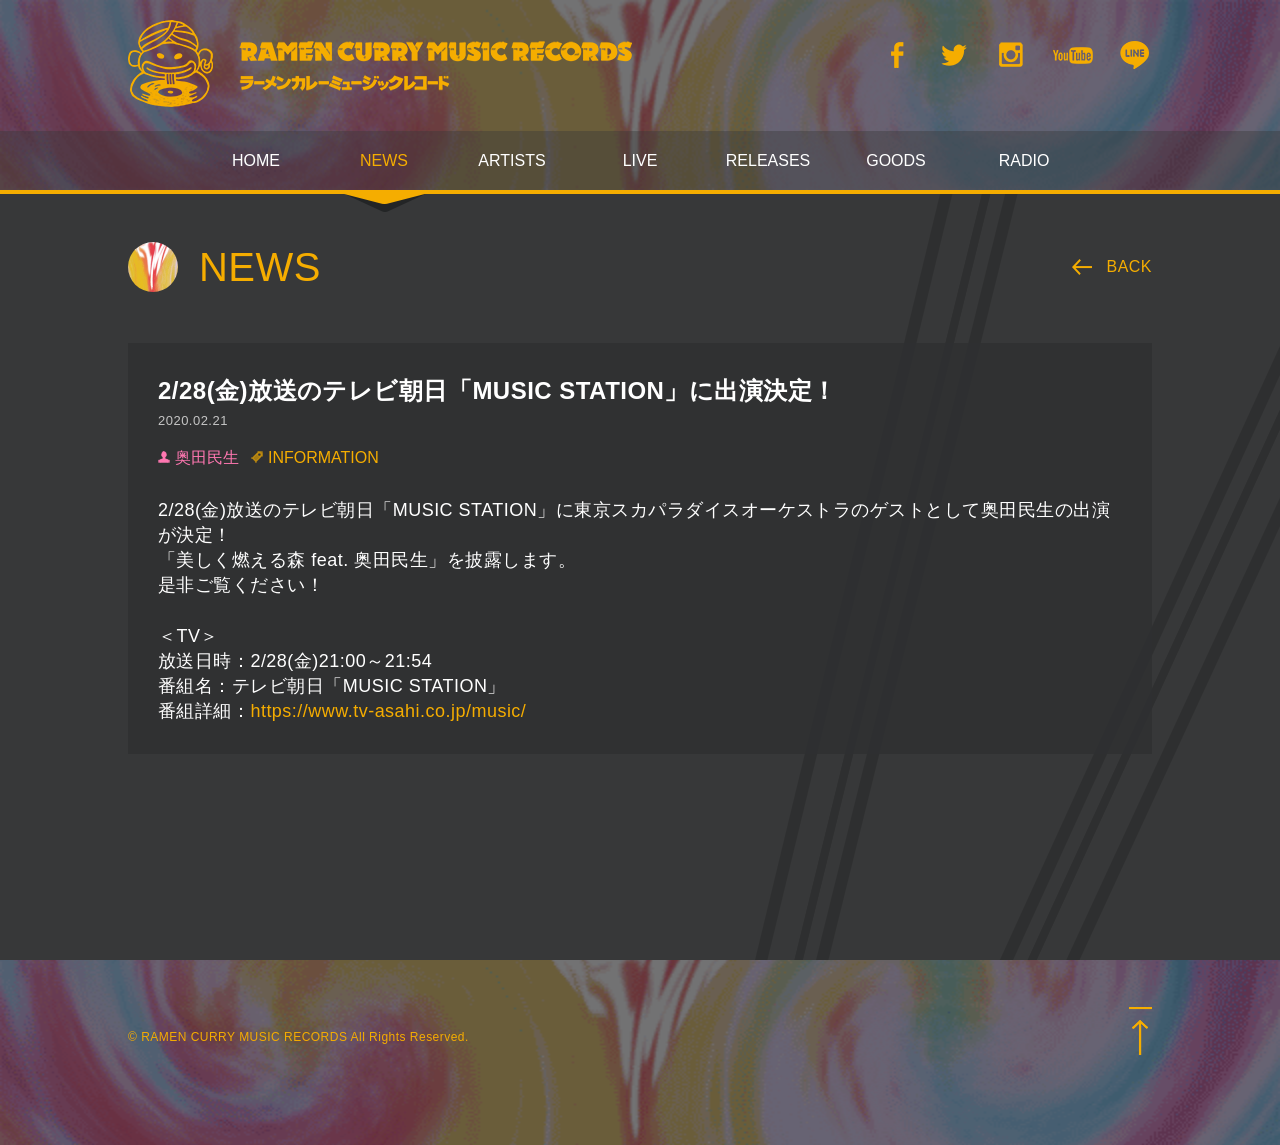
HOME (256, 160)
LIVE (640, 160)
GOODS (896, 160)
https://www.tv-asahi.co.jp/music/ (388, 711)
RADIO (1024, 160)
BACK (1130, 266)
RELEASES (768, 160)
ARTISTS (511, 160)
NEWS (384, 160)
